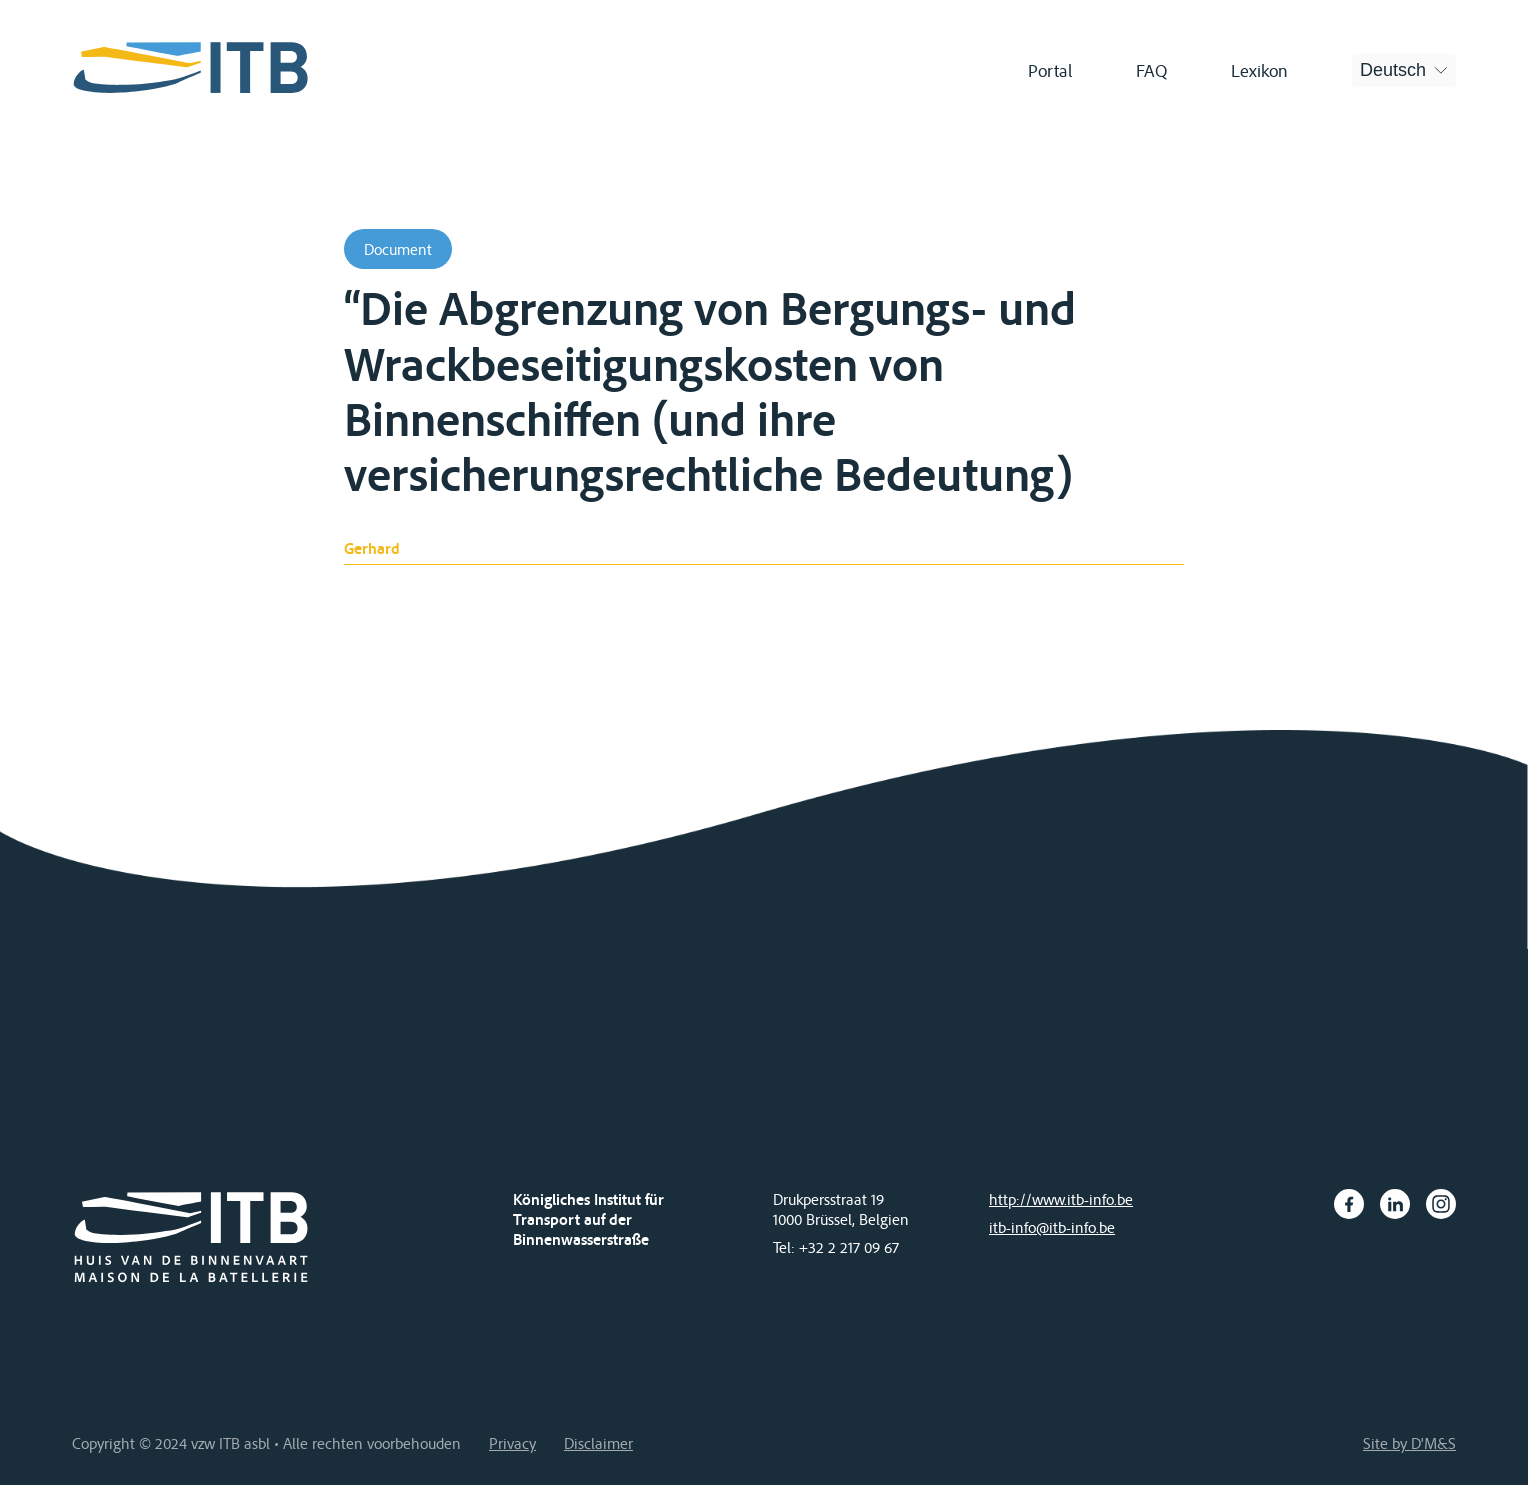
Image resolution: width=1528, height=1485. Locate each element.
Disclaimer (598, 1443)
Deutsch (1393, 70)
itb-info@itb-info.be (1052, 1227)
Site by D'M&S (1409, 1443)
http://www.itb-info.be (1061, 1199)
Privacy (512, 1443)
